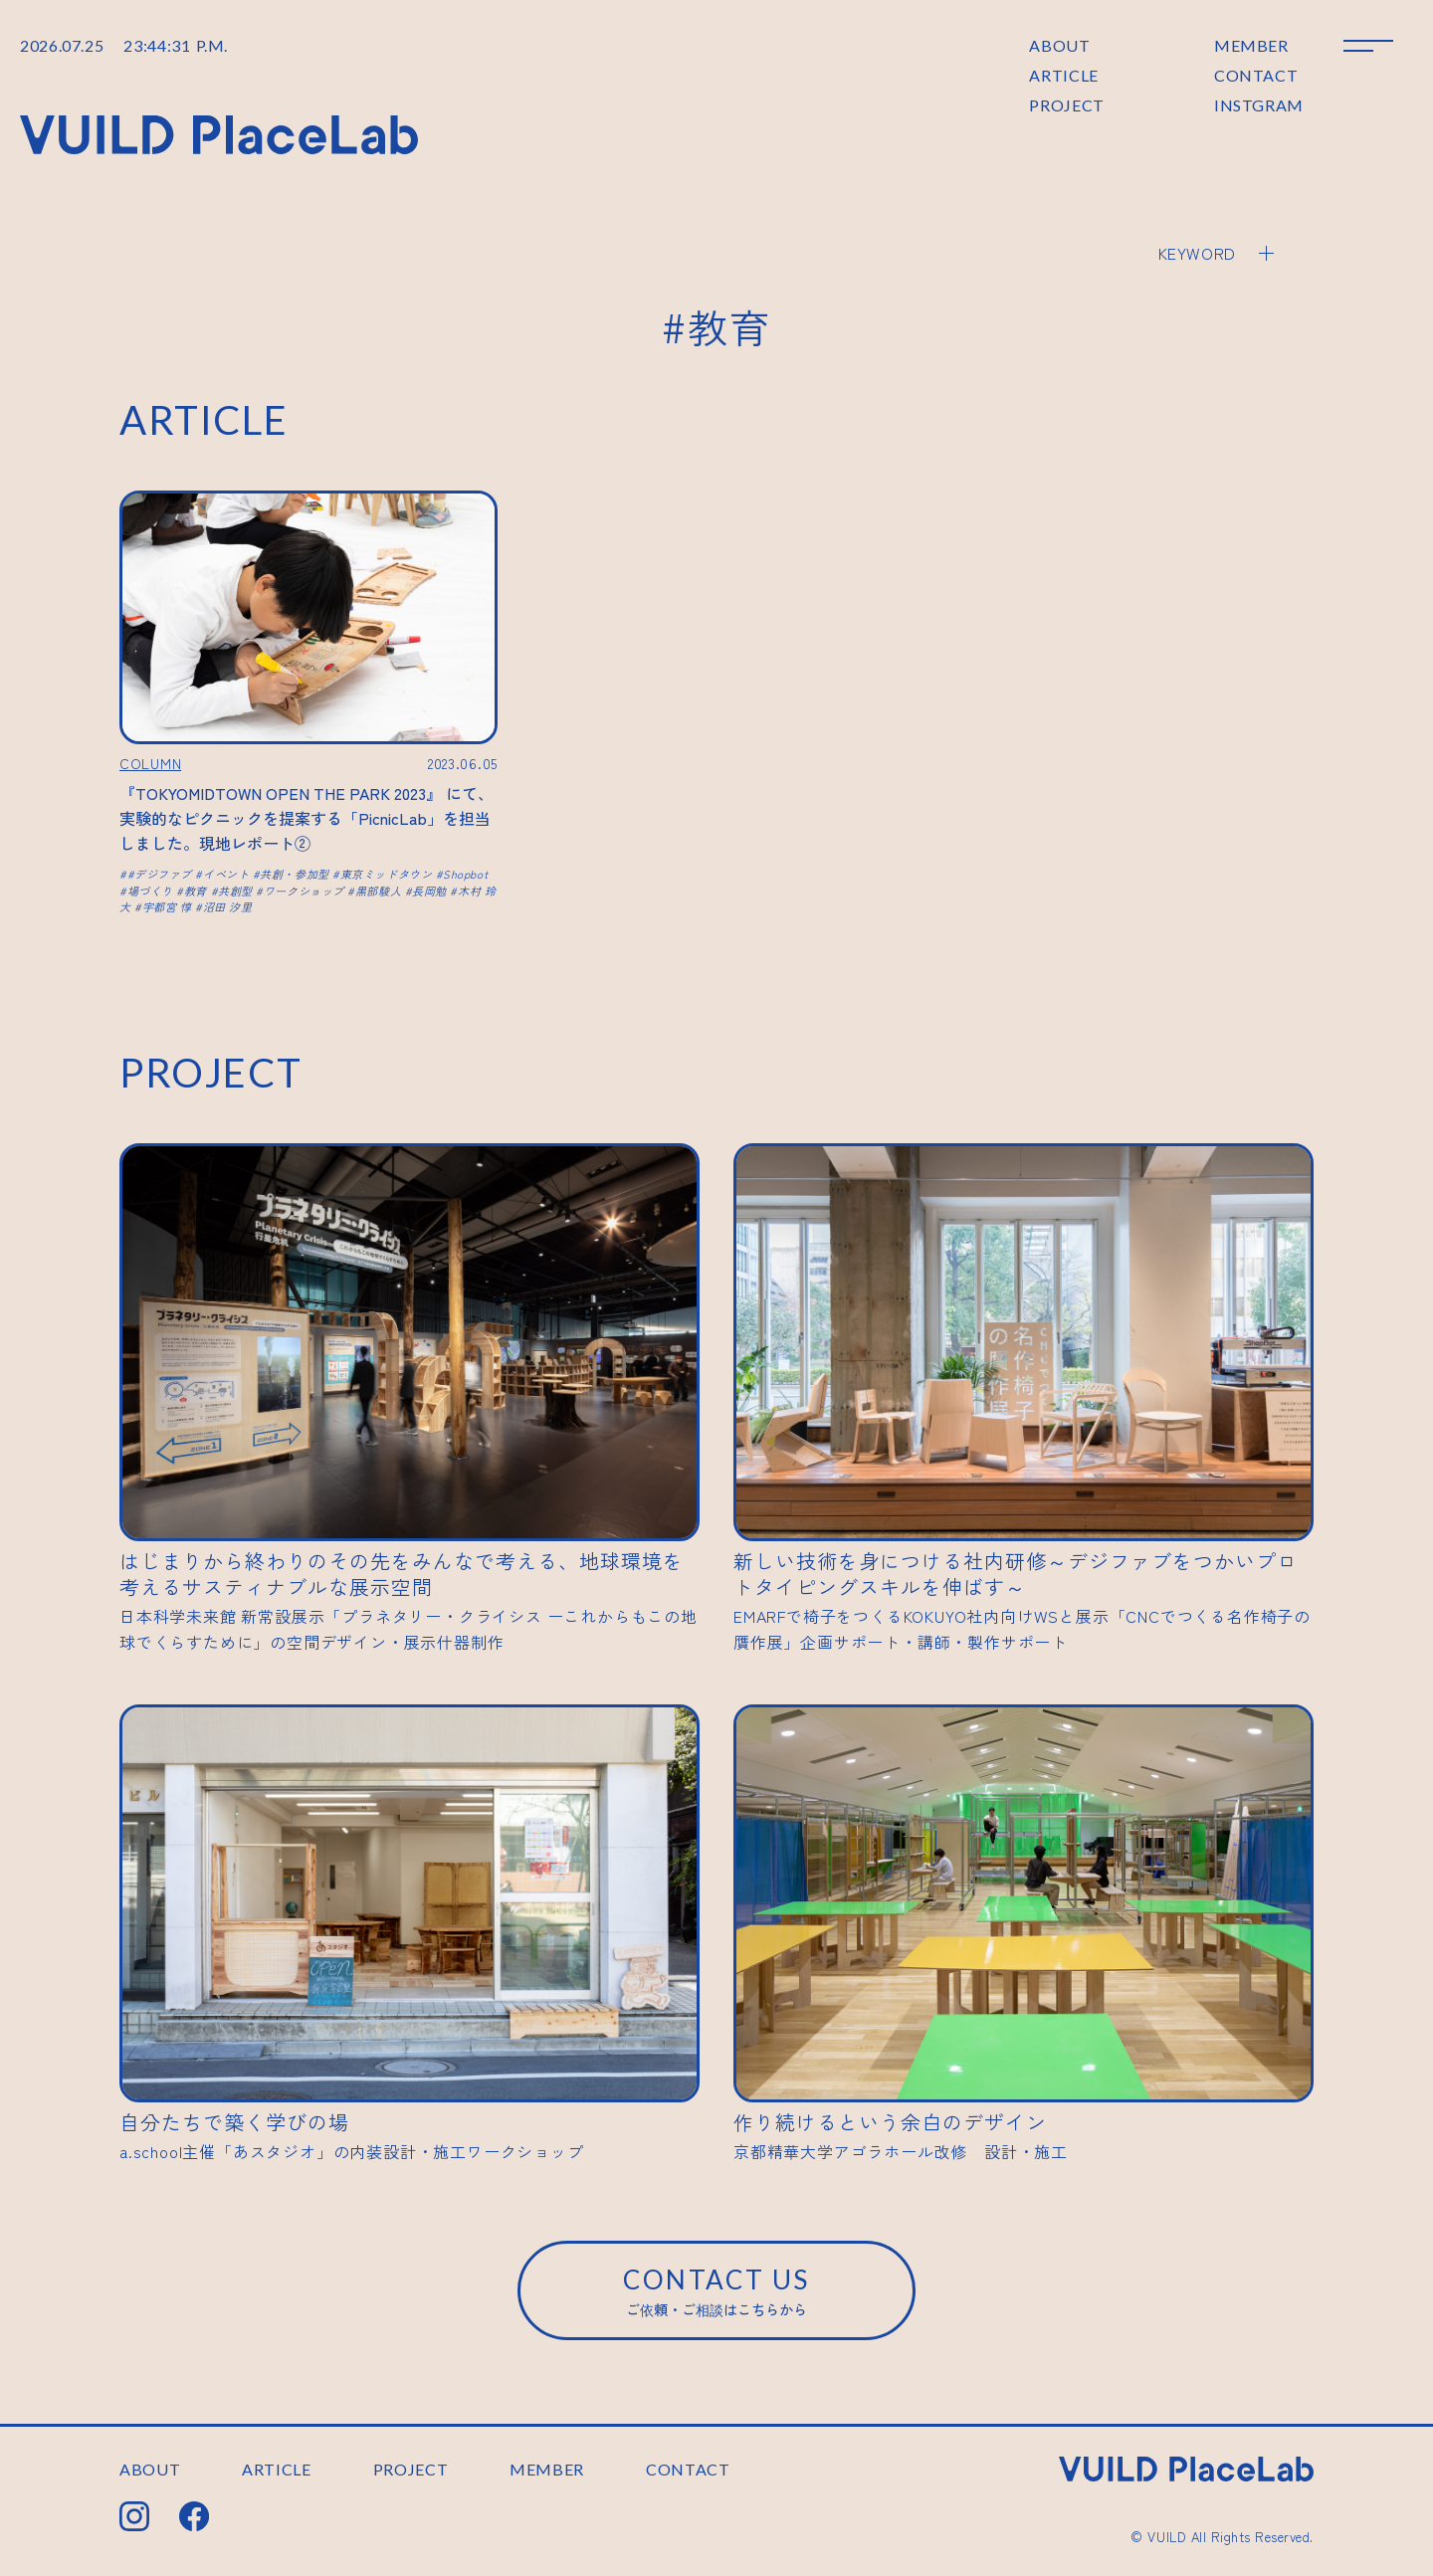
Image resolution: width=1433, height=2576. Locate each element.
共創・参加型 (294, 874)
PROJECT (1066, 105)
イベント (226, 874)
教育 (195, 890)
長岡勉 (429, 890)
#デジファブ (159, 874)
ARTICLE (1063, 75)
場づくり (150, 890)
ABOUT (1059, 45)
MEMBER (1251, 45)
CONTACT (1256, 75)
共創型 (235, 890)
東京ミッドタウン (386, 874)
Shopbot (465, 874)
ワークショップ (304, 890)
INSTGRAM (1259, 105)
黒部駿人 (378, 890)
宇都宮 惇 (167, 906)
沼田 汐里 (228, 906)
